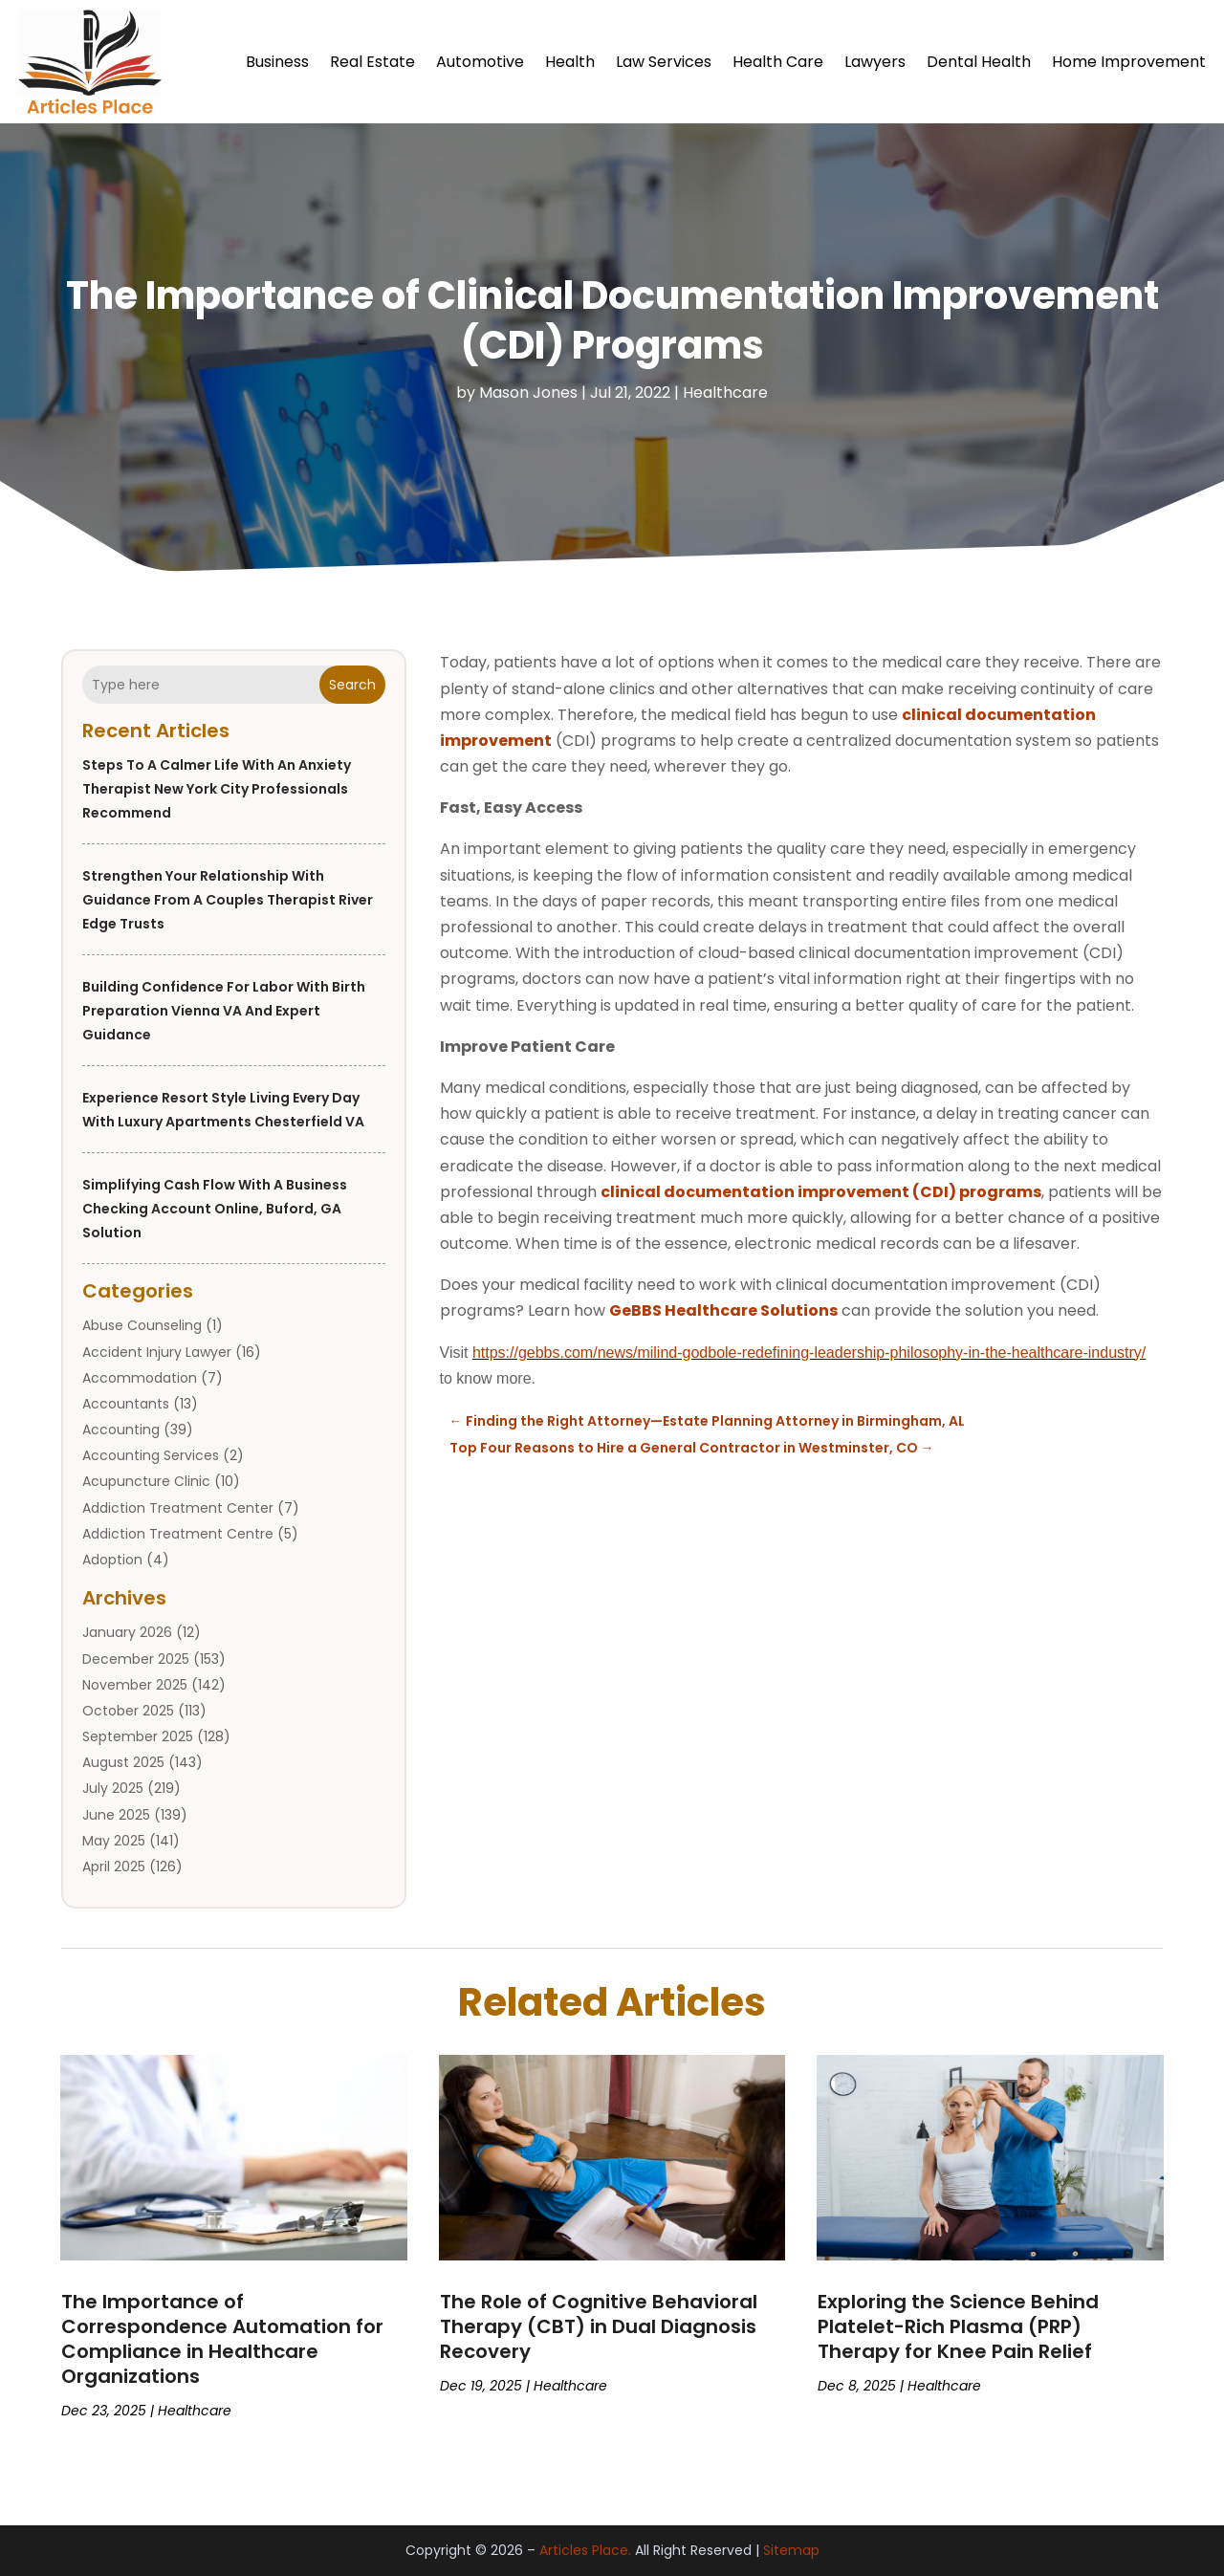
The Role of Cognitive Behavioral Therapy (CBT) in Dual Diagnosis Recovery (598, 2326)
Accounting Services (150, 1455)
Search (352, 684)
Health (570, 62)
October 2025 (128, 1710)
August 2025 (123, 1762)
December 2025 (135, 1659)
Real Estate (372, 62)
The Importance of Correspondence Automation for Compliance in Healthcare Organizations (222, 2339)
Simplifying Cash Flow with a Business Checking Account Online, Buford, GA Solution (214, 1208)
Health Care (777, 62)
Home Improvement (1129, 62)
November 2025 (134, 1684)
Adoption (112, 1559)
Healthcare (725, 393)
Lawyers (875, 62)
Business (277, 62)
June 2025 (116, 1814)
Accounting (121, 1429)
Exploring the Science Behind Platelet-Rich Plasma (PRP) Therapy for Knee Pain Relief (958, 2326)
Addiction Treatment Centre (177, 1533)
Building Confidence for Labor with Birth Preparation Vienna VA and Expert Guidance (223, 1010)
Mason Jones (528, 393)
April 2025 (113, 1866)
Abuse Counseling (142, 1325)
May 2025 (113, 1840)
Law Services (663, 62)
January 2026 (127, 1632)
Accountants (125, 1403)
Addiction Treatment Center (177, 1507)
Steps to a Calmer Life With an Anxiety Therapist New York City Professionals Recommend (216, 788)
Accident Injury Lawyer (156, 1352)
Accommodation (139, 1377)
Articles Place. (585, 2550)
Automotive (480, 62)
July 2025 (112, 1788)
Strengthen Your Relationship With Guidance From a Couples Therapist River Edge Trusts (227, 899)
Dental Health (979, 62)
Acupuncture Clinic (146, 1481)
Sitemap (791, 2550)
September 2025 (137, 1736)
